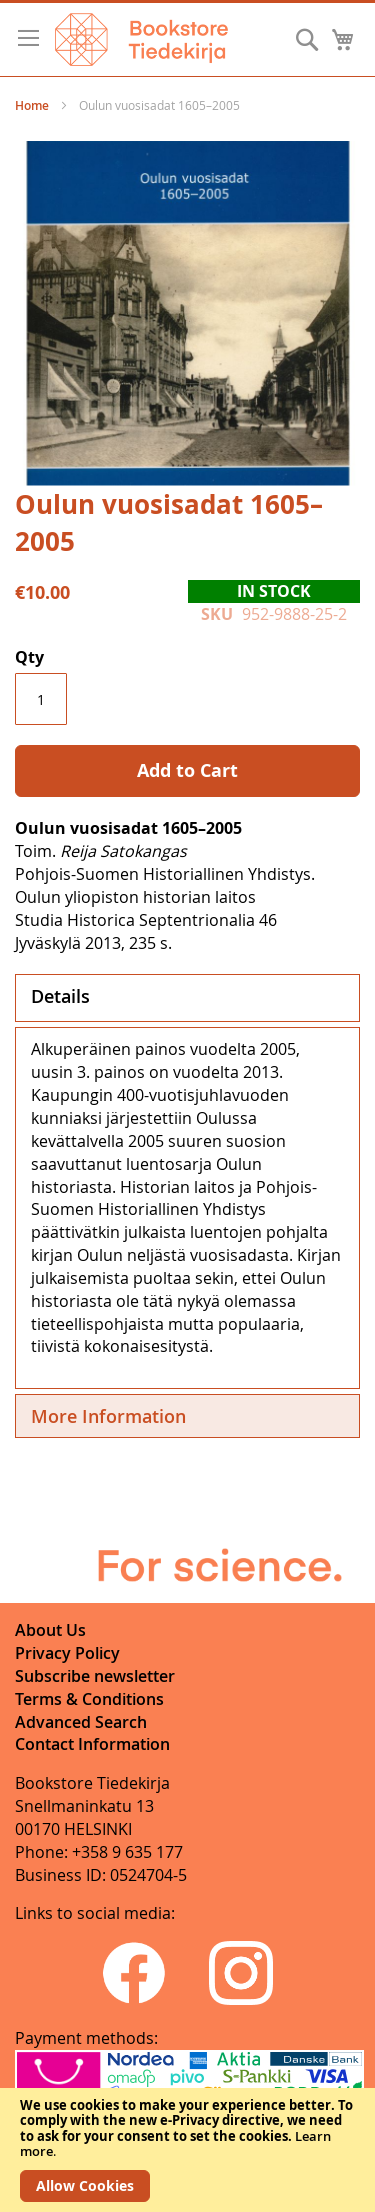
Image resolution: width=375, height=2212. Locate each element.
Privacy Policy (67, 1653)
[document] (187, 2150)
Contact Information (92, 1744)
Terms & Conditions (89, 1699)
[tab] (187, 998)
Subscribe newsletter (95, 1676)
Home (32, 105)
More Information (108, 1416)
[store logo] (141, 39)
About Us (50, 1630)
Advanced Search (81, 1722)
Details (60, 996)
